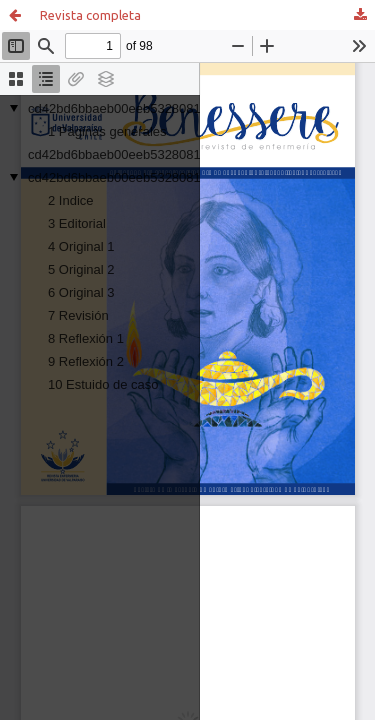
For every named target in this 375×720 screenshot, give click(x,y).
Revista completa (90, 15)
